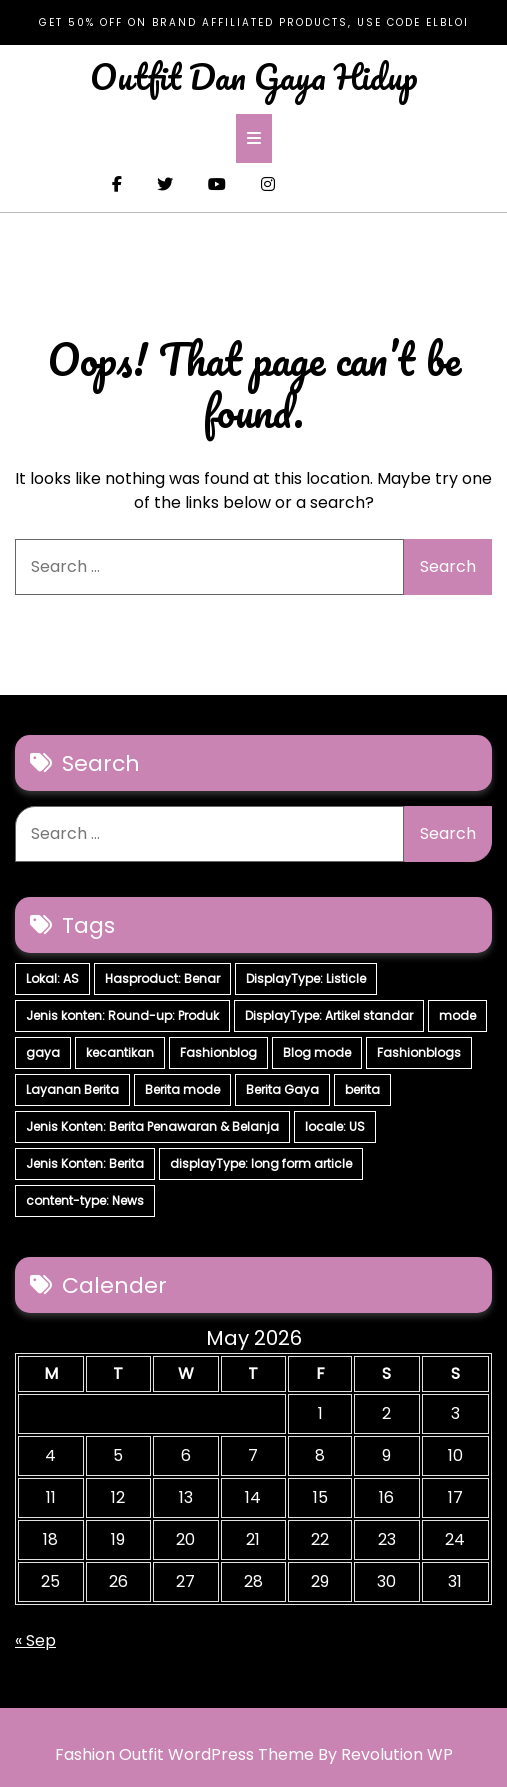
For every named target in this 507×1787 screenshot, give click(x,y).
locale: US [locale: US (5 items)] (335, 1126)
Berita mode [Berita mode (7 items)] (182, 1089)
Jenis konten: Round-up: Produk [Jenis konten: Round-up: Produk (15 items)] (122, 1015)
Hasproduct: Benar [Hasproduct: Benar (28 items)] (162, 978)
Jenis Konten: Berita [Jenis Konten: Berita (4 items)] (85, 1163)
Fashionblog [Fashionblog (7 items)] (218, 1052)
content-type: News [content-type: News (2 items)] (85, 1200)
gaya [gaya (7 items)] (43, 1052)
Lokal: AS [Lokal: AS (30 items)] (52, 978)
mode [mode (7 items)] (457, 1015)
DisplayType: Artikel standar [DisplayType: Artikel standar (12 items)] (329, 1015)
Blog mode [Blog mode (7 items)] (317, 1052)
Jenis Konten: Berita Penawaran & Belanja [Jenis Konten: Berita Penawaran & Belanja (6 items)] (152, 1126)
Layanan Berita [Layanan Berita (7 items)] (72, 1089)
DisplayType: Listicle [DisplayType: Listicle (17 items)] (306, 978)
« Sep (35, 1640)
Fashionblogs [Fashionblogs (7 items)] (419, 1052)
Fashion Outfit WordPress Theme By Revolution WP (254, 1754)
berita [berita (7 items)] (362, 1089)
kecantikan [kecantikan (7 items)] (120, 1052)
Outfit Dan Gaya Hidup (254, 76)
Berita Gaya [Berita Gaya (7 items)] (282, 1089)
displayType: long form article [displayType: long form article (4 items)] (261, 1163)
